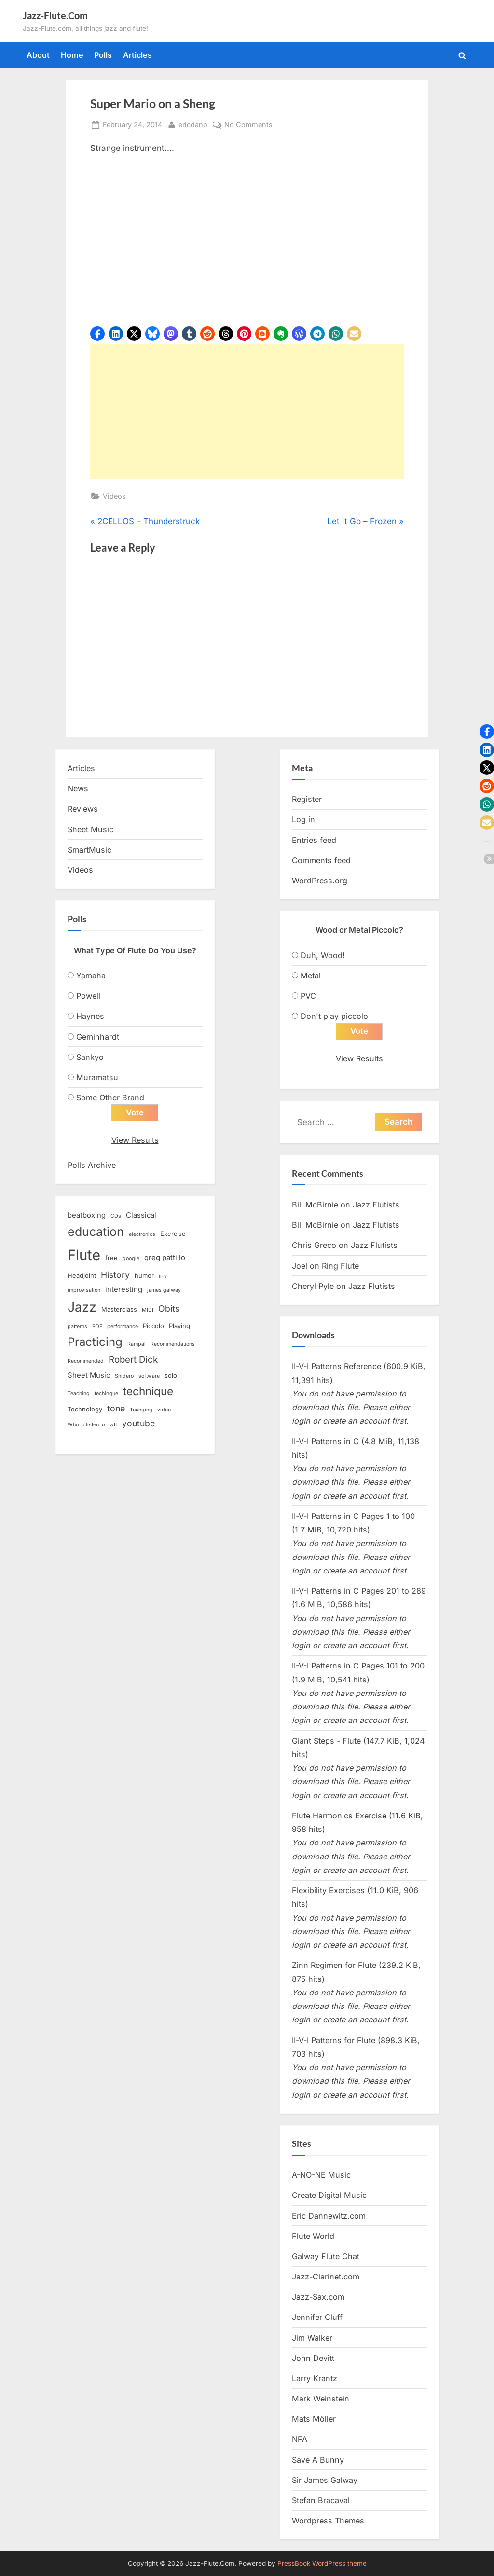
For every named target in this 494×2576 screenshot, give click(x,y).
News (78, 788)
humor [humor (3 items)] (144, 1275)
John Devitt (313, 2358)
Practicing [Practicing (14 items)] (95, 1342)
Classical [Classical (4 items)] (141, 1215)
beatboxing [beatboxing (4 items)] (87, 1215)
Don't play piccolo (334, 1016)
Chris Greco (314, 1245)
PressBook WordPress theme (322, 2563)
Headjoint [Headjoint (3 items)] (82, 1275)
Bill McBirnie (315, 1204)
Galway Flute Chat (325, 2256)
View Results (135, 1140)
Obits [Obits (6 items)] (168, 1308)
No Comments (248, 125)
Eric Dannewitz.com (329, 2216)
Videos (114, 496)
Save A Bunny (318, 2460)
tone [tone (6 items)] (116, 1408)
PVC (308, 996)
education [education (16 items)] (96, 1231)
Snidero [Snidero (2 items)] (124, 1376)
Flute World (313, 2236)
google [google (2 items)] (131, 1258)
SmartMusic (89, 849)
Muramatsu (97, 1077)
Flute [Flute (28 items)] (84, 1255)
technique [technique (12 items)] (148, 1390)
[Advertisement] (247, 411)
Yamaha (91, 975)
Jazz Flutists (376, 1204)
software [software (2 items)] (149, 1376)
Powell (88, 996)
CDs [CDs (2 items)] (115, 1216)
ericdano (192, 124)
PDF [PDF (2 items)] (97, 1326)
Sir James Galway (324, 2480)
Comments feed (321, 860)
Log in (303, 819)
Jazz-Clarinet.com (325, 2276)
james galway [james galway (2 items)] (164, 1290)
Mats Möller (314, 2419)
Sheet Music (90, 829)
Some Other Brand (110, 1097)
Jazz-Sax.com (318, 2297)
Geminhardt (97, 1037)
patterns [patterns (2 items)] (77, 1326)
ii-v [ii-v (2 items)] (163, 1276)
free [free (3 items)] (111, 1257)
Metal (311, 975)
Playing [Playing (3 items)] (179, 1325)
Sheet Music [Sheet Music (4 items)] (89, 1375)
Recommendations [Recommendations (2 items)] (173, 1344)
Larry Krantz (314, 2378)
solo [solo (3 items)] (171, 1375)
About (38, 55)
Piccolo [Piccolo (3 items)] (153, 1325)
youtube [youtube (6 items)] (138, 1423)
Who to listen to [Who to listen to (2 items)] (86, 1425)
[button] (97, 333)
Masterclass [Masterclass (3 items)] (119, 1309)
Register (307, 799)
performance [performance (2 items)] (122, 1326)
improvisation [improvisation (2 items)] (84, 1290)
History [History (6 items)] (115, 1275)
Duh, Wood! (323, 955)
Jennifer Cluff (317, 2317)
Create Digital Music (329, 2195)
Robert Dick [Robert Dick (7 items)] (133, 1359)
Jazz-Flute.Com (55, 15)
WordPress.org (319, 880)
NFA (299, 2439)
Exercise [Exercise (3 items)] (173, 1233)
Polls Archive (92, 1165)
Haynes (90, 1016)
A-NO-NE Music (321, 2175)
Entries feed (314, 840)
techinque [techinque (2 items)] (106, 1393)
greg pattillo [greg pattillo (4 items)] (164, 1257)
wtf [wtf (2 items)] (113, 1425)
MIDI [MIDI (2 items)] (147, 1310)
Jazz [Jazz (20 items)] (82, 1307)
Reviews (83, 808)
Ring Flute (340, 1266)
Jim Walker (312, 2338)
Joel (299, 1266)
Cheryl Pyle (313, 1286)
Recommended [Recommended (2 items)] (86, 1361)
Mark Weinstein (320, 2398)
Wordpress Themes (328, 2520)
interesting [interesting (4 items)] (123, 1289)
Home (72, 55)
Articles (137, 55)
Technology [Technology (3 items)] (85, 1409)
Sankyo (90, 1057)
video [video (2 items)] (164, 1410)
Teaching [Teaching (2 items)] (79, 1393)
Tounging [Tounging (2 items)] (141, 1410)
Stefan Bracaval (321, 2500)
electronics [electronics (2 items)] (142, 1234)
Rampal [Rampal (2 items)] (136, 1344)
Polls (103, 55)
